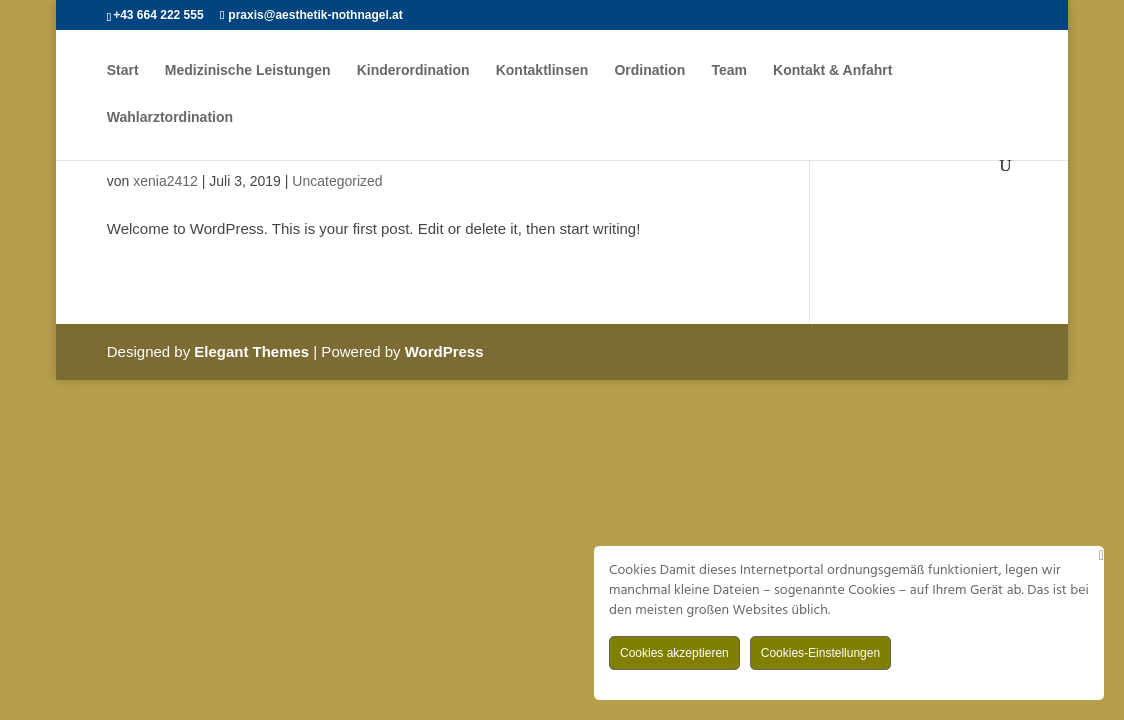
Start (123, 70)
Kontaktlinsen (542, 70)
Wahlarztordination (170, 117)
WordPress (444, 351)
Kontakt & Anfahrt (832, 70)
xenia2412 (165, 181)
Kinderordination (413, 70)
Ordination (649, 70)
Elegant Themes (251, 351)
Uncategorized (337, 181)
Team (729, 70)
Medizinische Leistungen (248, 70)
